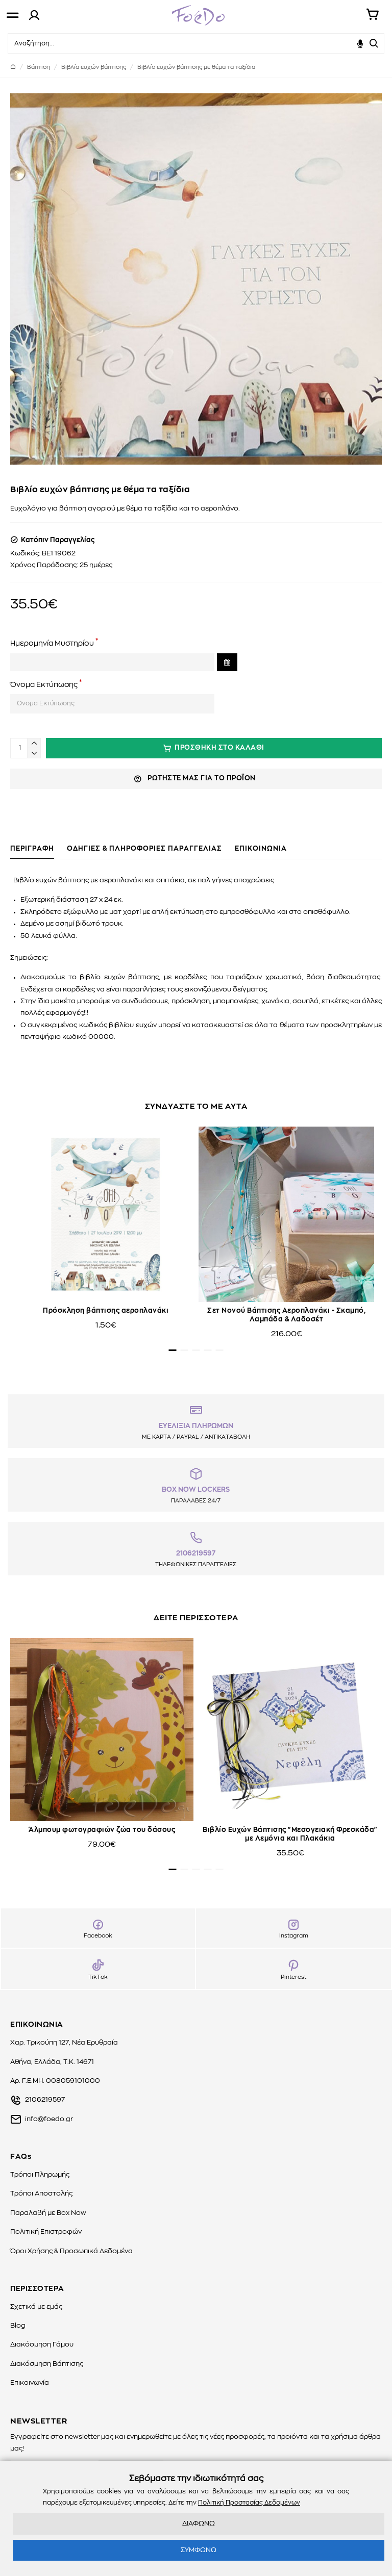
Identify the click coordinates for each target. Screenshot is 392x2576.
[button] (173, 1350)
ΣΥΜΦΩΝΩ (198, 2550)
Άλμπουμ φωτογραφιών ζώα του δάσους (102, 1830)
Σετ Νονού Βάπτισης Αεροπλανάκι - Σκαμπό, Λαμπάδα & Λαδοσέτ (286, 1315)
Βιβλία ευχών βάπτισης (93, 67)
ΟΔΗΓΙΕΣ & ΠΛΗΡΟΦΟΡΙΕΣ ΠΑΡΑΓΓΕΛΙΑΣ (144, 849)
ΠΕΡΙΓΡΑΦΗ (32, 849)
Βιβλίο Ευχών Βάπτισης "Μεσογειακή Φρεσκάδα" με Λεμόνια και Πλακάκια (290, 1834)
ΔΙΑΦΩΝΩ (198, 2523)
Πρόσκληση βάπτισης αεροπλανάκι (105, 1311)
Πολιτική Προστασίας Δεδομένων (249, 2503)
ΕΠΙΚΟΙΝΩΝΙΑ (261, 849)
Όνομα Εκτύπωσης (44, 684)
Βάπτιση (38, 67)
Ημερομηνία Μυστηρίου (52, 643)
